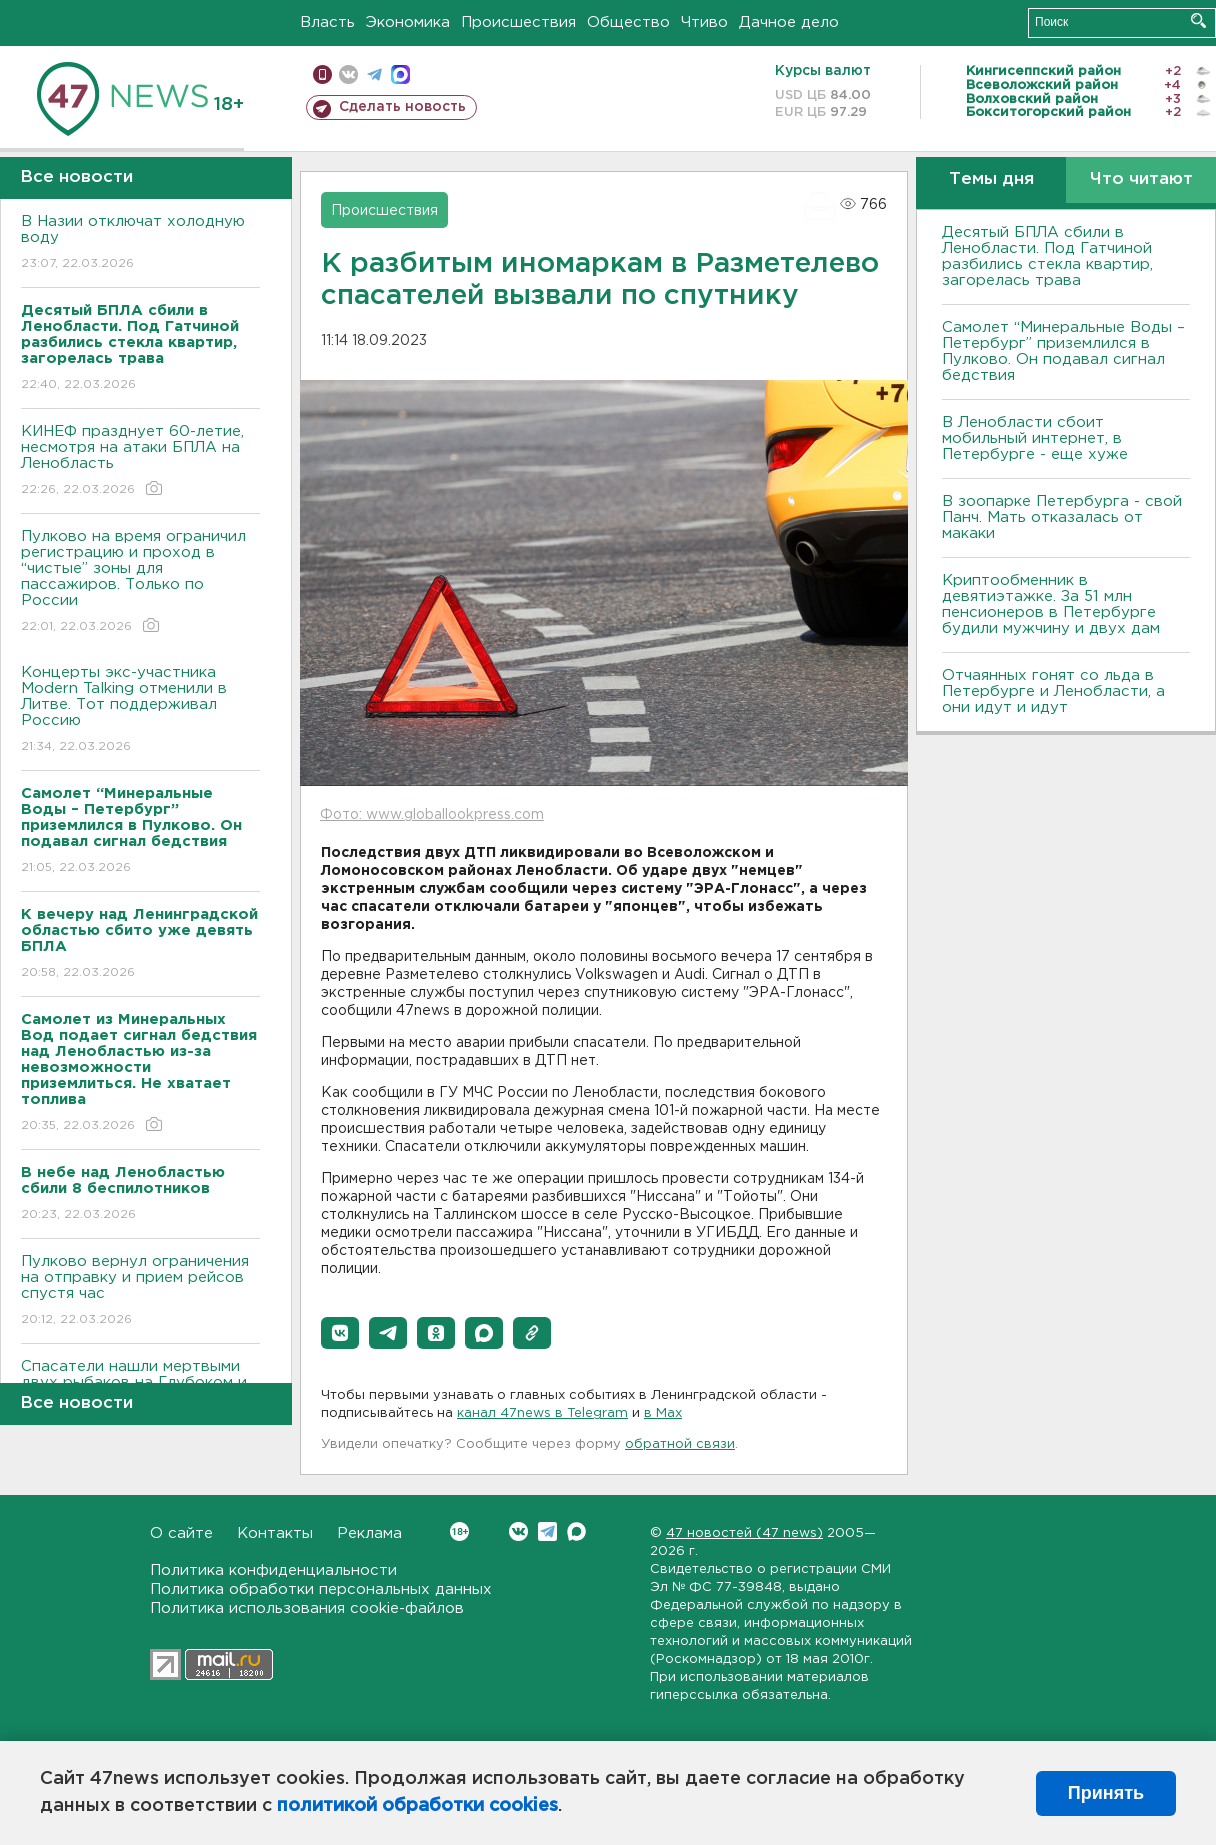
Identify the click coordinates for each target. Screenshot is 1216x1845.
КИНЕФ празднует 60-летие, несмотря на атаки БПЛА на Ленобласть (140, 461)
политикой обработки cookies (417, 1806)
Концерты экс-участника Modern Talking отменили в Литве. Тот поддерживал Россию (140, 710)
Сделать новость (402, 107)
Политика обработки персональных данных (321, 1589)
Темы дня (991, 179)
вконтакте (348, 74)
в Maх (663, 1413)
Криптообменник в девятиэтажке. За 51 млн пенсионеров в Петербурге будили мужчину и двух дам (1051, 604)
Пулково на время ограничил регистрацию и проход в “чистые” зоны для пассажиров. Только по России (140, 582)
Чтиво (704, 22)
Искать (1198, 20)
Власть (327, 22)
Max (576, 1531)
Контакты (275, 1533)
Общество (628, 22)
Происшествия (518, 22)
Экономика (408, 22)
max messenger (400, 74)
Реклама (369, 1533)
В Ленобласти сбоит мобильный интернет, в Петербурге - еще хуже (1035, 438)
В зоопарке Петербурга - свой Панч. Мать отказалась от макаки (1062, 517)
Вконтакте (459, 1531)
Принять (1106, 1793)
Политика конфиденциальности (273, 1570)
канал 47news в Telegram (542, 1413)
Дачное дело (789, 22)
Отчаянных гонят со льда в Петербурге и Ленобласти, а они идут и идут (1053, 691)
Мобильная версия (322, 74)
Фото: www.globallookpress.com (432, 815)
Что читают (1141, 179)
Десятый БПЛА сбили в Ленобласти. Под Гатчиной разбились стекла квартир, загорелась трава (1047, 256)
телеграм (374, 74)
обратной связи (680, 1444)
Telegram (547, 1531)
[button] (340, 1333)
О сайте (181, 1533)
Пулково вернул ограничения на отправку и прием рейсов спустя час (140, 1291)
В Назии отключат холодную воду (140, 243)
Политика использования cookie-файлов (307, 1608)
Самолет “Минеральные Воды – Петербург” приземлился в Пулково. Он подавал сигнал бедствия (1063, 351)
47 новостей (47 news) (744, 1533)
